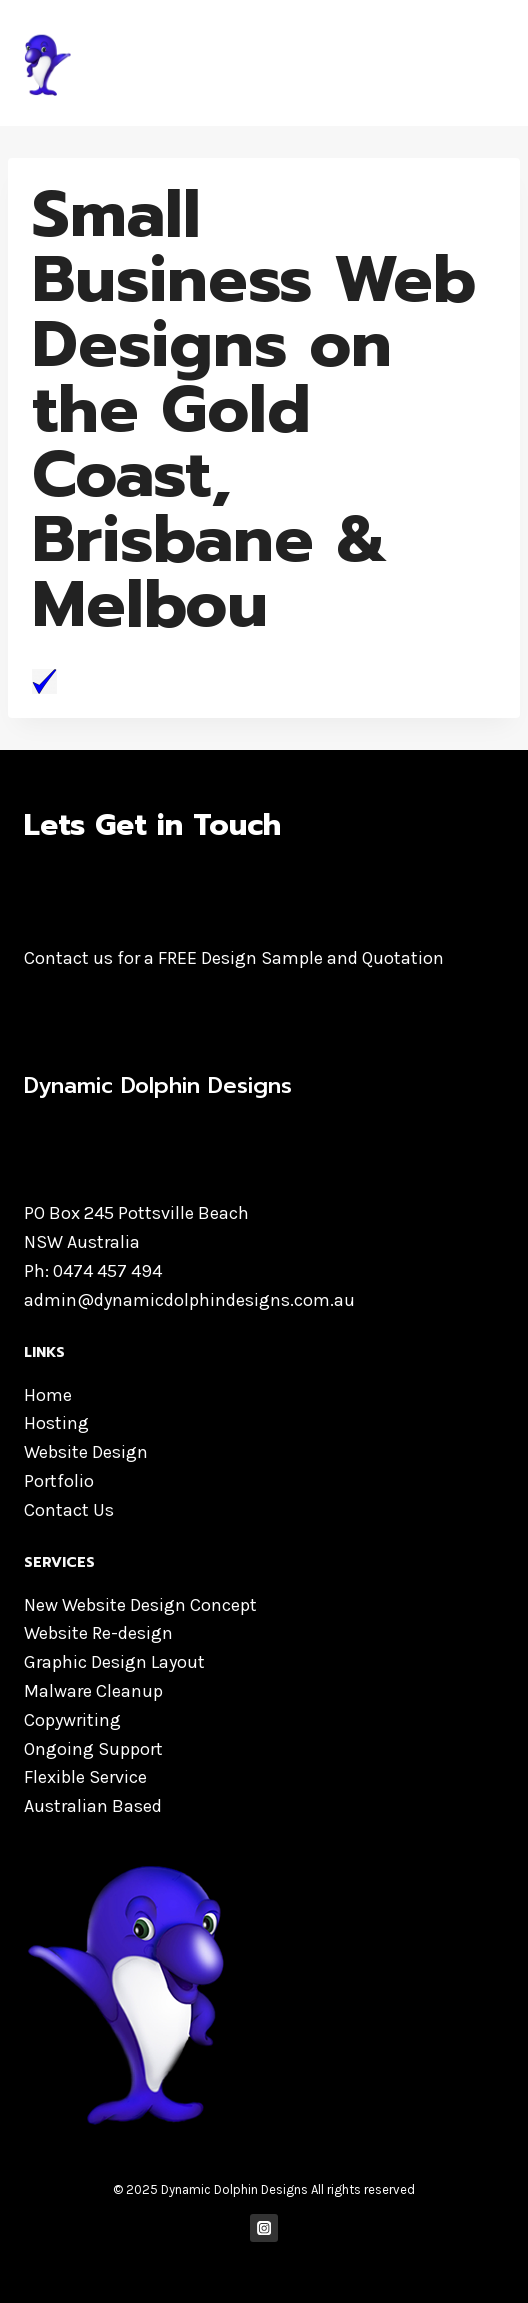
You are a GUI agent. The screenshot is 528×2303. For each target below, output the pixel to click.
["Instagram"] (264, 2228)
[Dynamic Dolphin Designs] (174, 63)
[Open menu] (485, 62)
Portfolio (59, 1481)
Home (48, 1395)
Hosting (56, 1423)
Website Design (86, 1452)
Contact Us (69, 1510)
